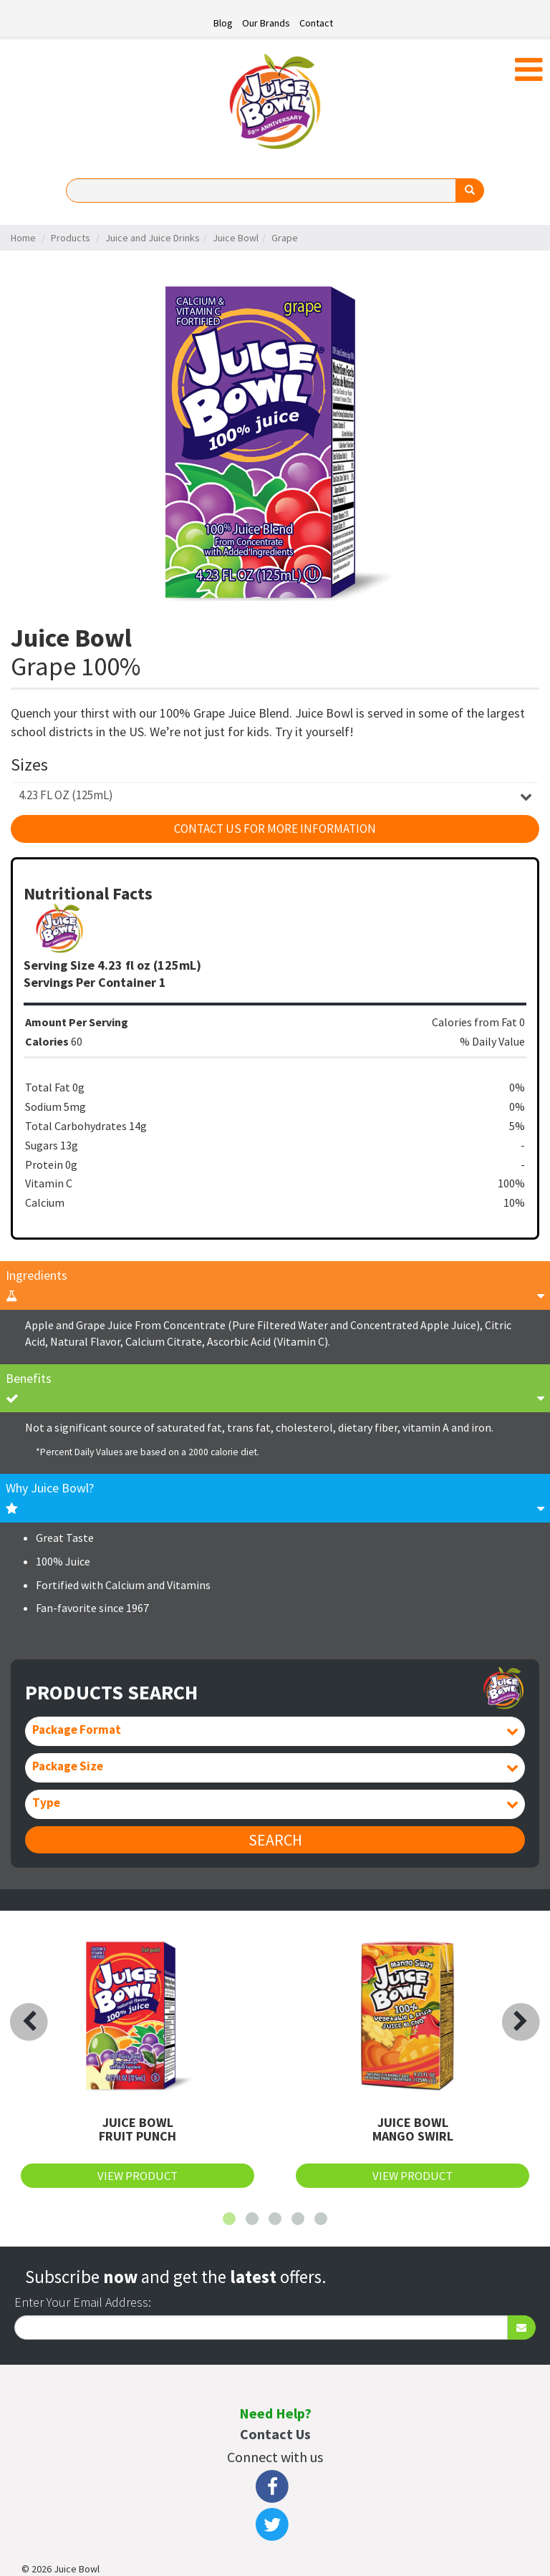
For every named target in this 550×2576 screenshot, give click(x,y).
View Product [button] (137, 2176)
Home (23, 237)
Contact (316, 22)
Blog (223, 22)
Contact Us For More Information (275, 828)
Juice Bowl (236, 237)
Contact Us (275, 2434)
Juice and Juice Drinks (152, 237)
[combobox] (275, 794)
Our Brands (266, 22)
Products (70, 237)
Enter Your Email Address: (82, 2302)
